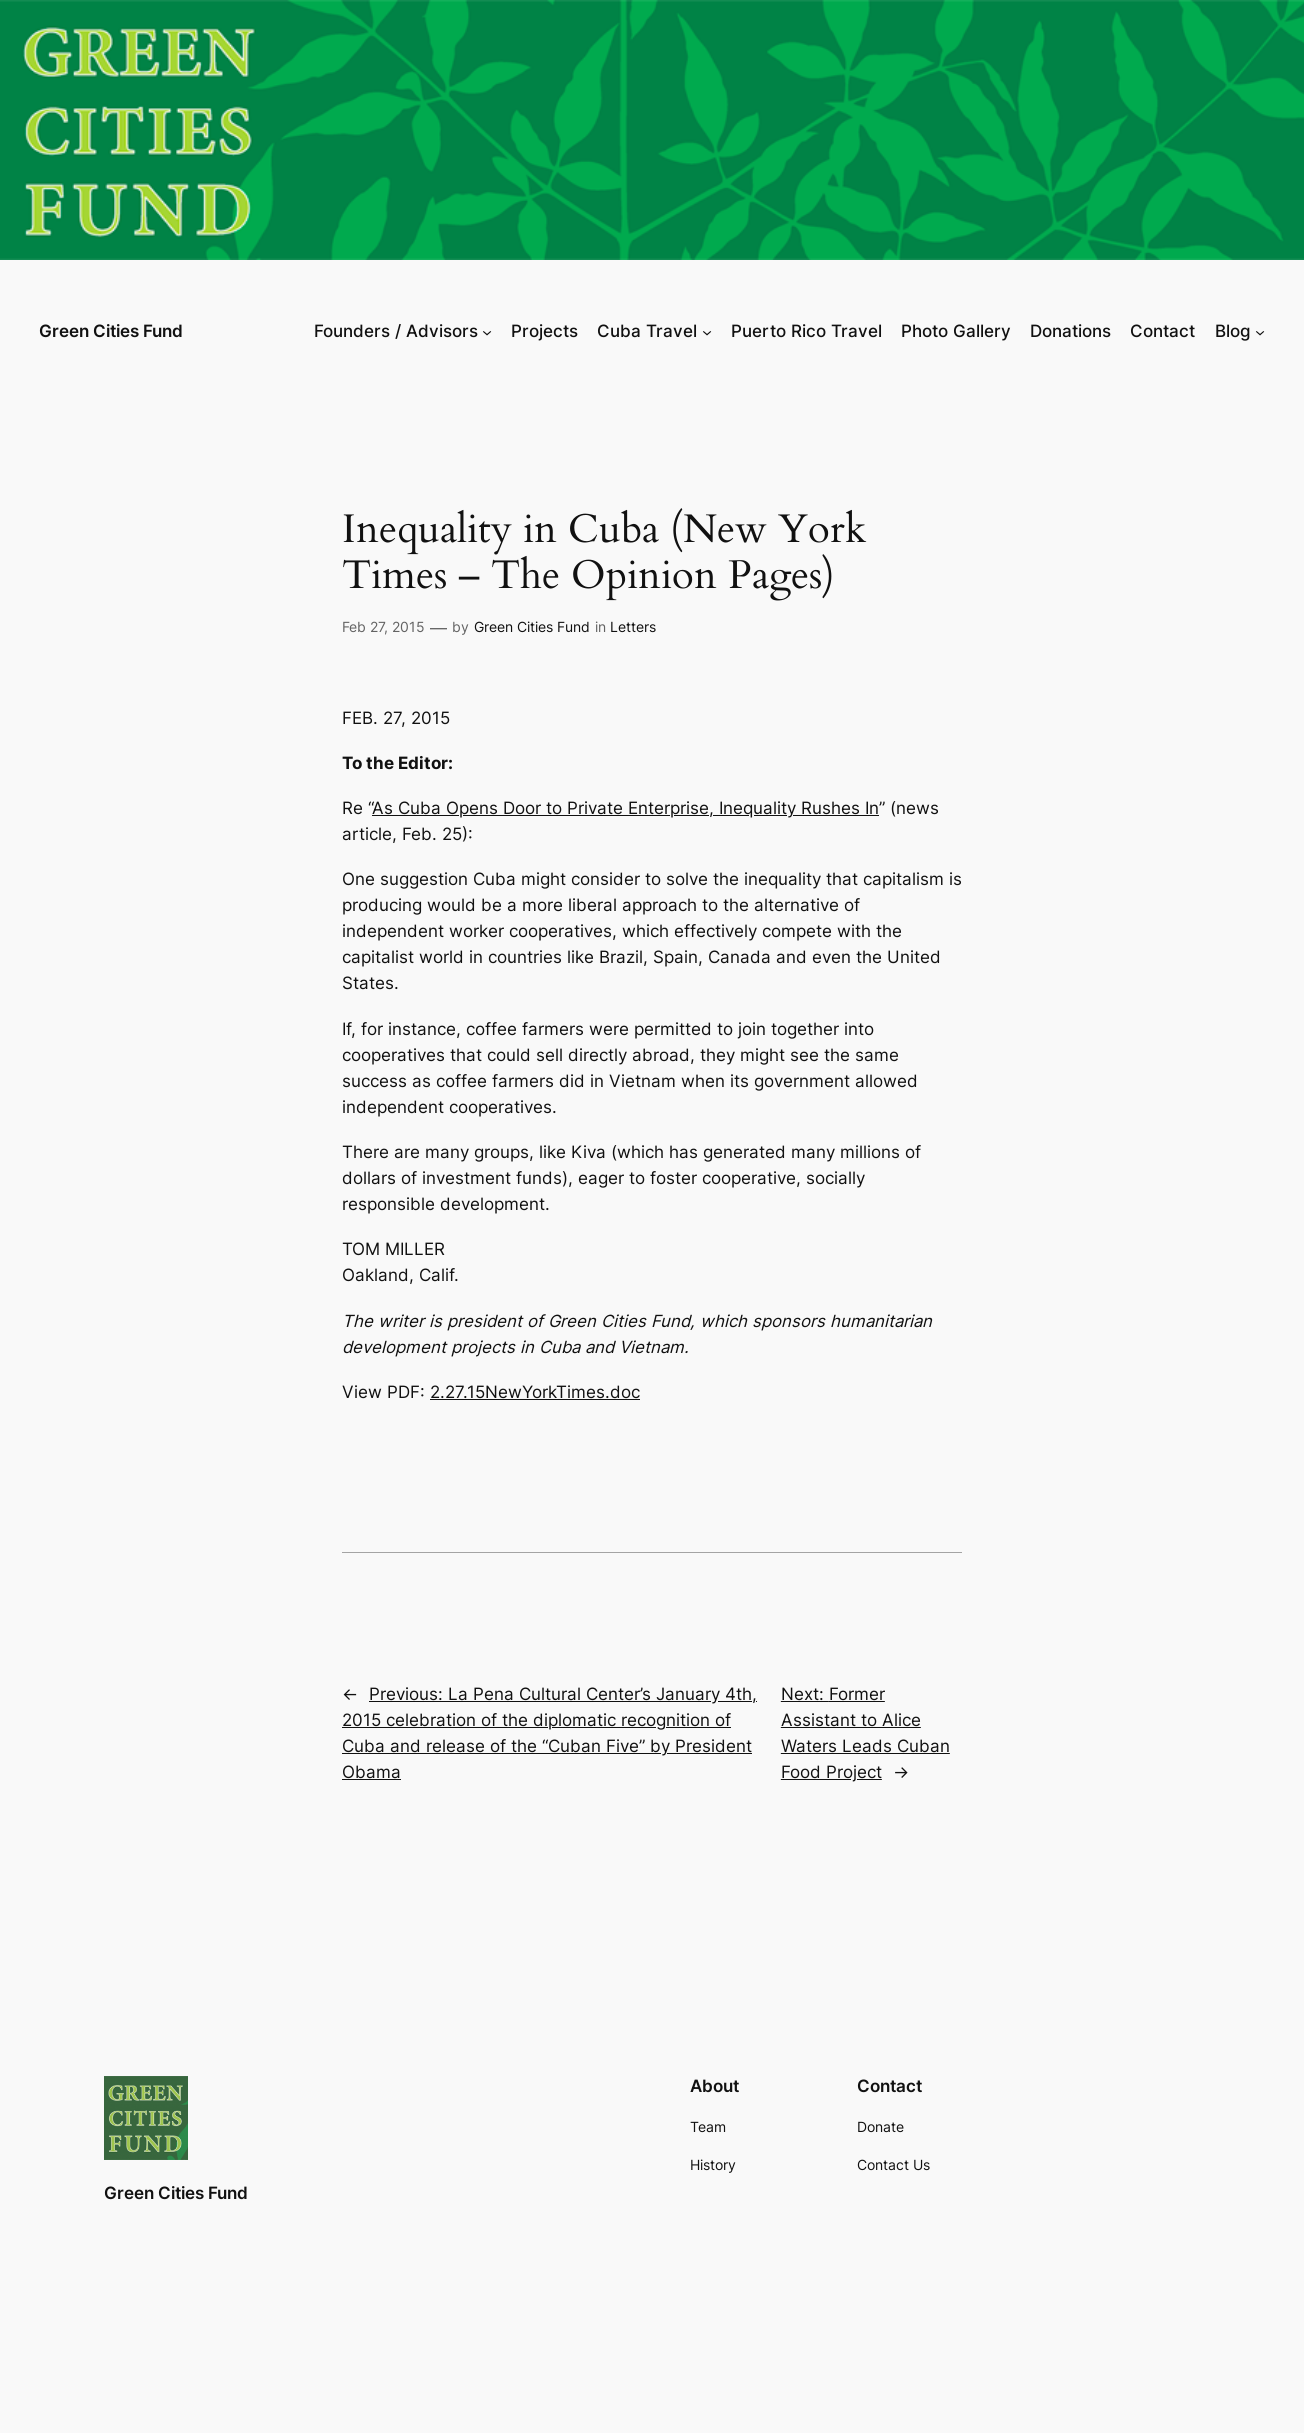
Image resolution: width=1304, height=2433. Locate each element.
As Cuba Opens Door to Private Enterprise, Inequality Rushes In (625, 808)
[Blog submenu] (1260, 331)
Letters (633, 626)
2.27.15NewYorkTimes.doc (535, 1392)
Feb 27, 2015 (383, 626)
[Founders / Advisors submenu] (487, 331)
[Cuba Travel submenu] (707, 331)
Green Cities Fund (111, 331)
